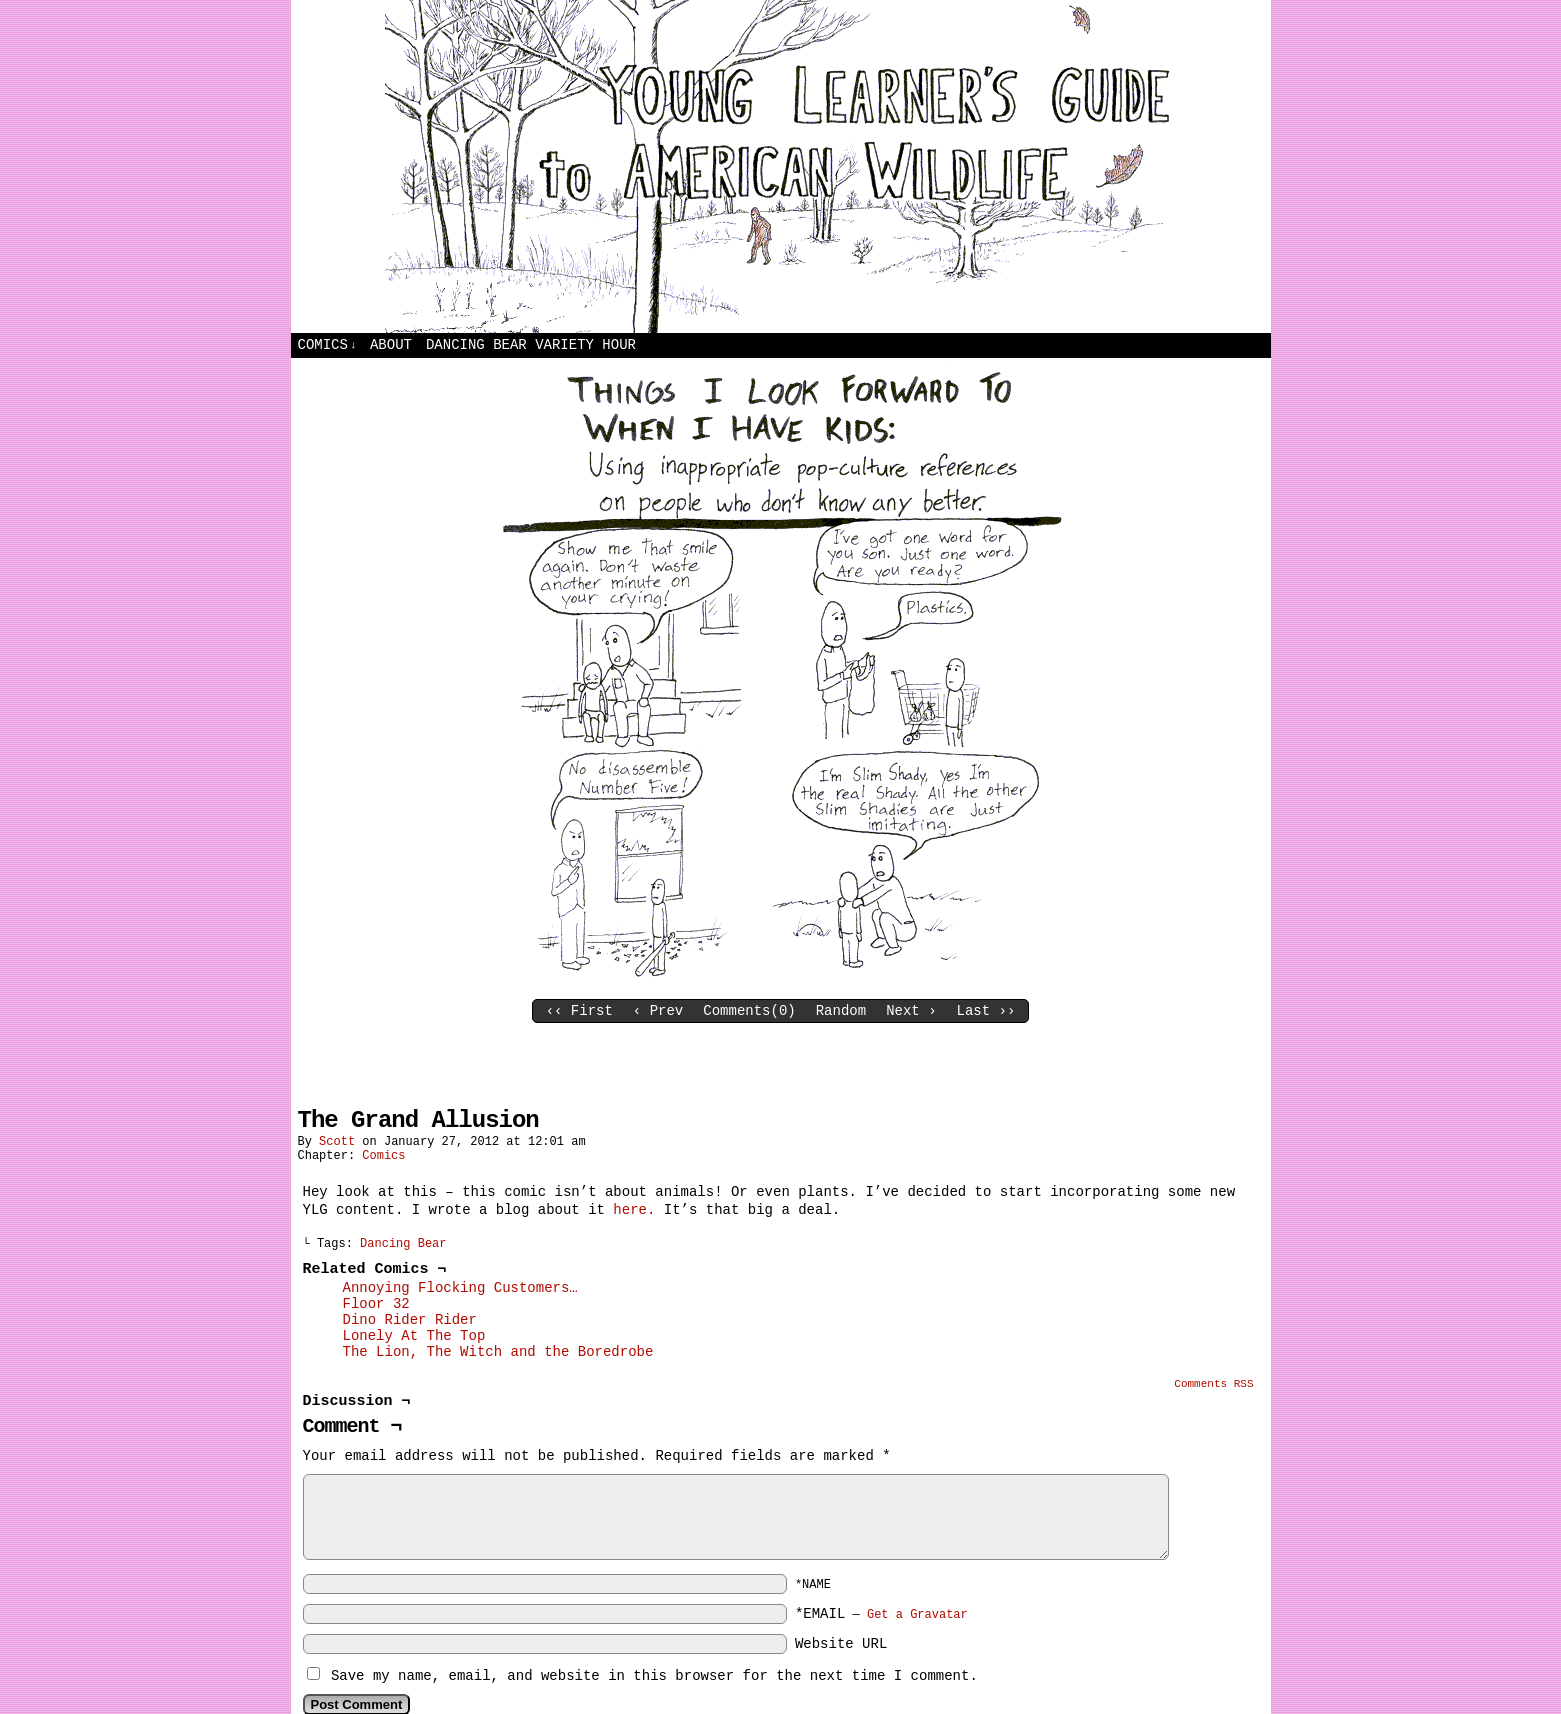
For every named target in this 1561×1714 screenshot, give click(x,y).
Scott (337, 1142)
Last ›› (986, 1011)
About (391, 345)
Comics (327, 345)
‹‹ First (579, 1011)
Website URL (841, 1644)
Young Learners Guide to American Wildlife (781, 166)
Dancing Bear (403, 1244)
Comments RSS (1213, 1384)
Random (841, 1011)
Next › (911, 1011)
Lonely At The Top (414, 1336)
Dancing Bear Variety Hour (531, 345)
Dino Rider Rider (410, 1320)
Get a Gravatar (917, 1615)
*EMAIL (881, 1614)
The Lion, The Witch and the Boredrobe (498, 1352)
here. (634, 1210)
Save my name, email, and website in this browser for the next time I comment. (654, 1676)
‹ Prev (658, 1011)
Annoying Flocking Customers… (460, 1288)
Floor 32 (376, 1304)
